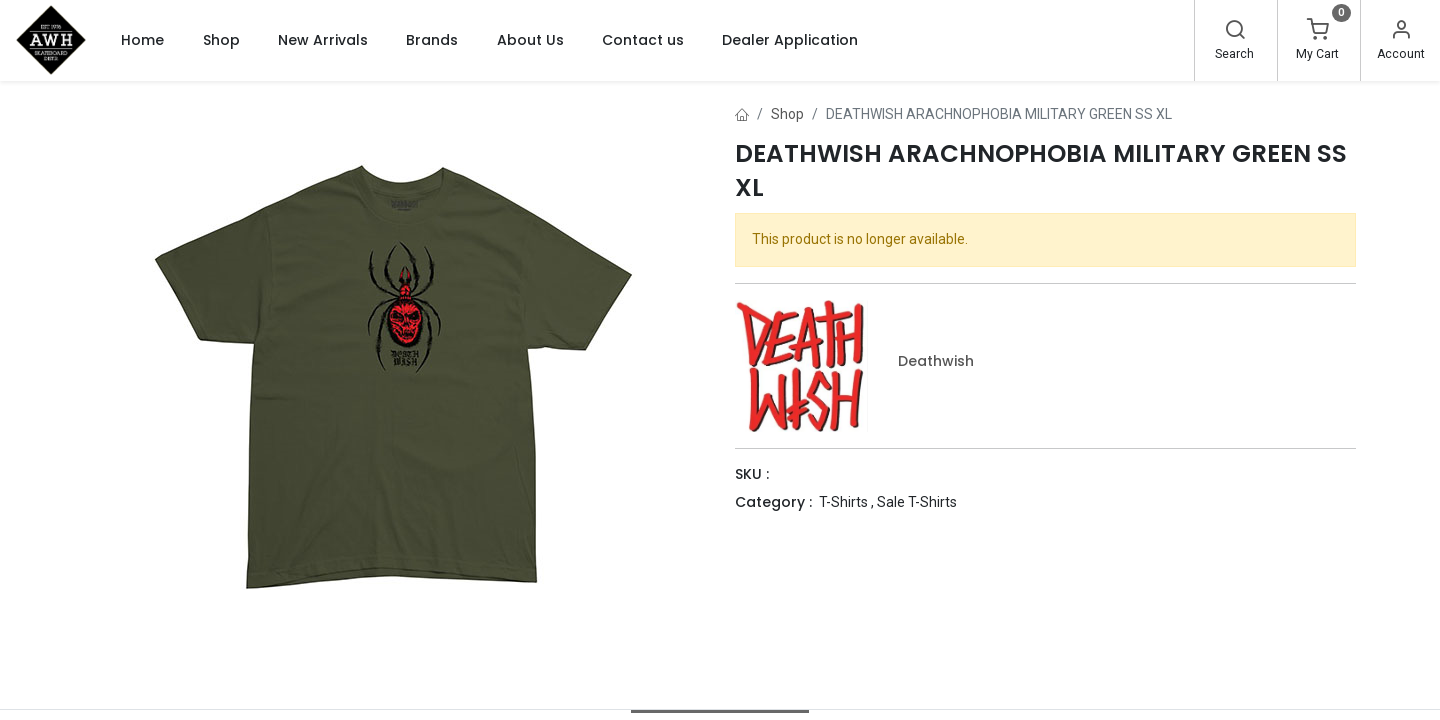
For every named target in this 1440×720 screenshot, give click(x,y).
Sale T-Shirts (917, 502)
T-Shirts (843, 502)
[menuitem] (142, 40)
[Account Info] (1401, 32)
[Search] (1235, 32)
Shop (787, 114)
